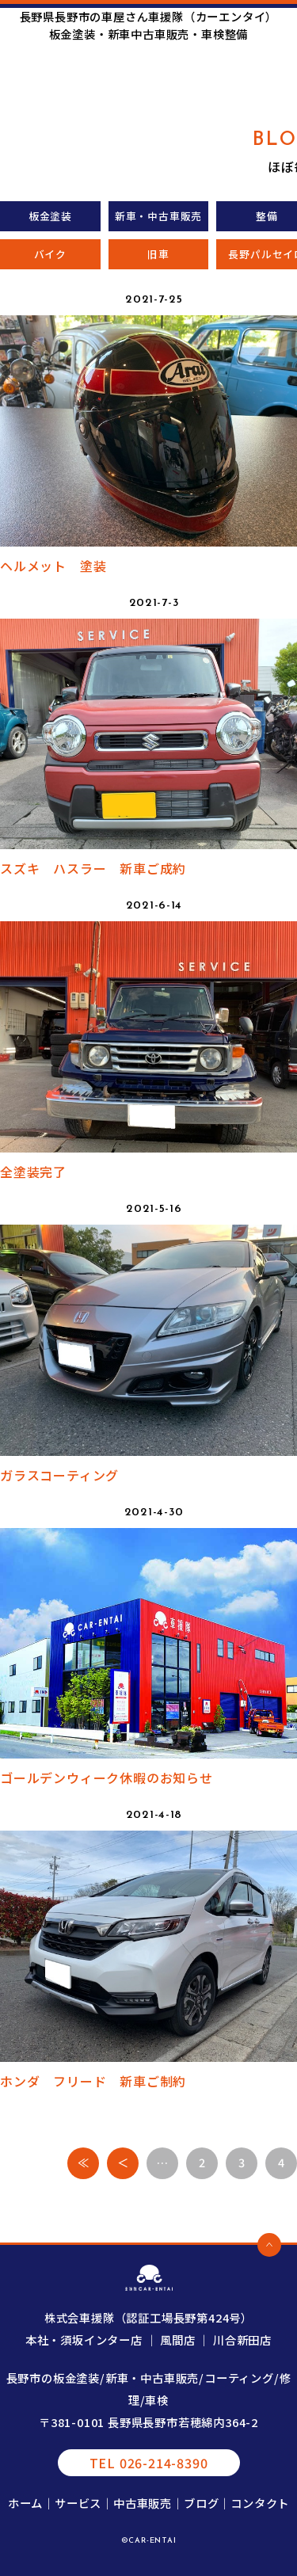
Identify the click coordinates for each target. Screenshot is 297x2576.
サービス (78, 2502)
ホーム (25, 2502)
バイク (50, 253)
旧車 (158, 253)
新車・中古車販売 (158, 215)
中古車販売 (142, 2502)
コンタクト (259, 2502)
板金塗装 (50, 215)
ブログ (201, 2502)
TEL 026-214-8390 (148, 2462)
